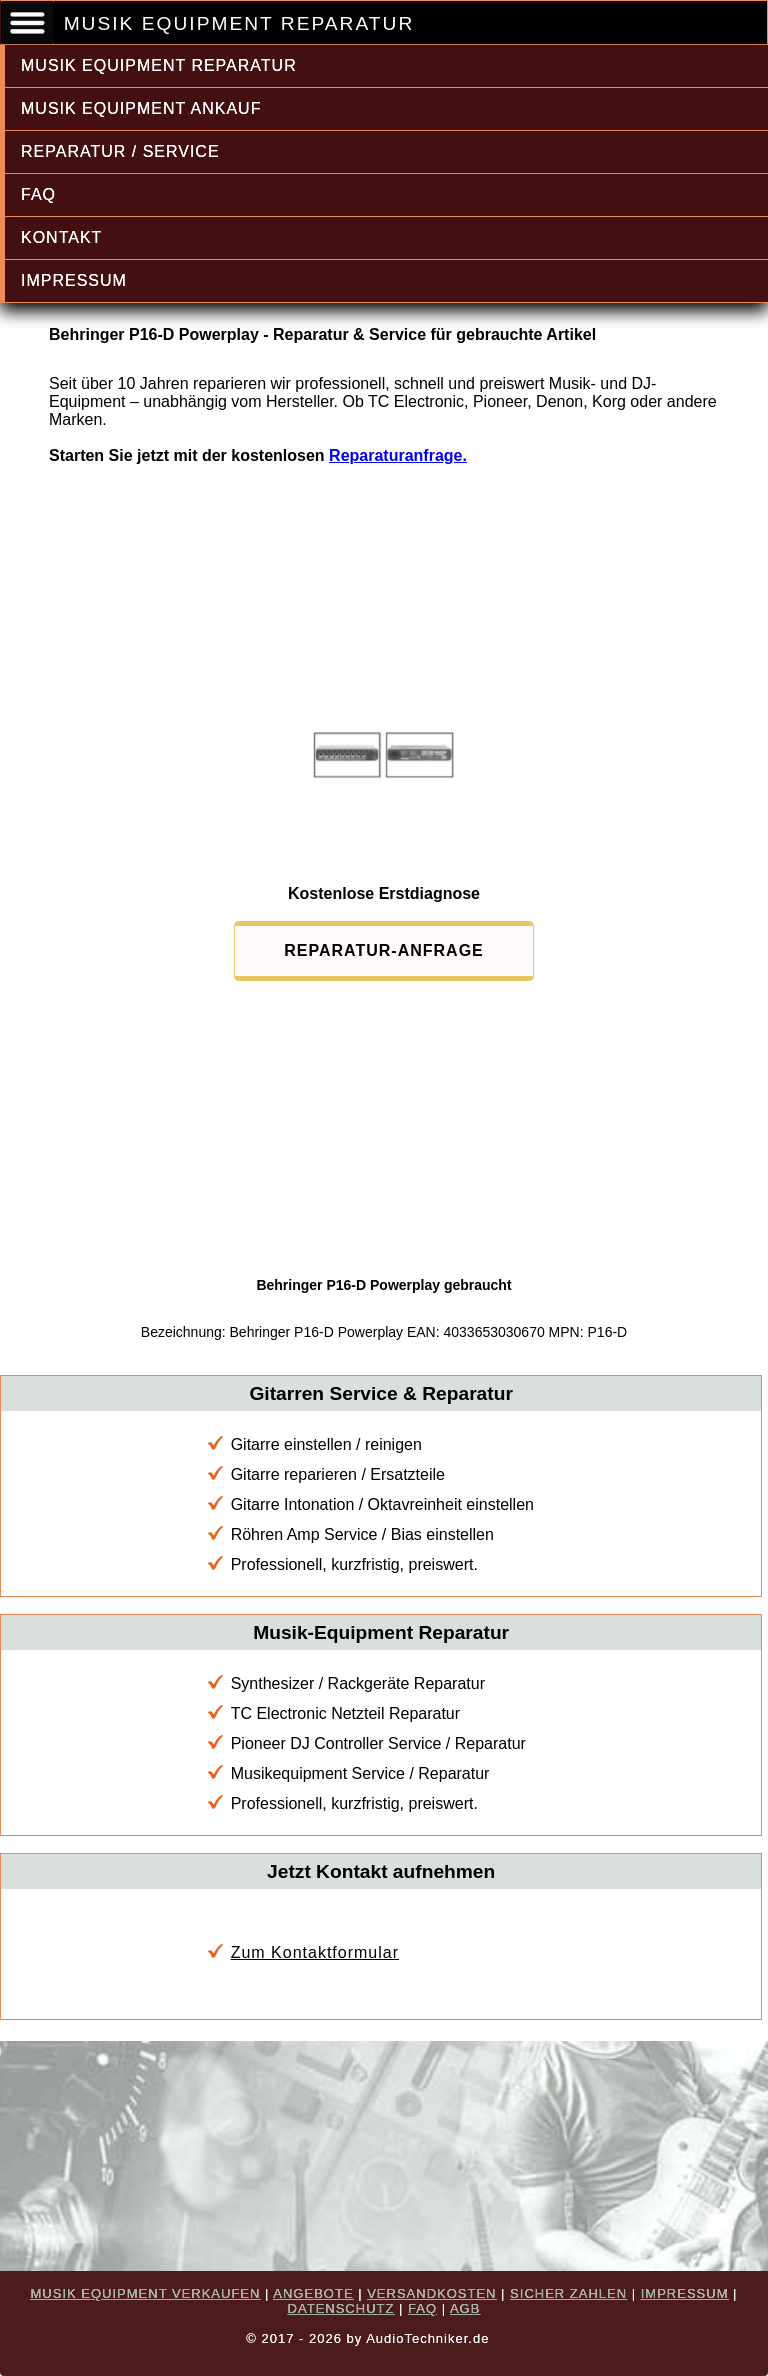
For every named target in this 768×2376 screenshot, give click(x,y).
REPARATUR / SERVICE (120, 151)
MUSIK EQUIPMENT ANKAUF (141, 108)
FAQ (38, 194)
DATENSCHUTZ (341, 2308)
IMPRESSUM (74, 280)
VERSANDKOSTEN (431, 2293)
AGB (465, 2308)
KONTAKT (61, 237)
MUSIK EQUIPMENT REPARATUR (159, 65)
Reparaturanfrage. (398, 455)
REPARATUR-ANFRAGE (384, 950)
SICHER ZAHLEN (568, 2293)
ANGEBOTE (313, 2293)
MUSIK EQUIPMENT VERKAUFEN (146, 2293)
